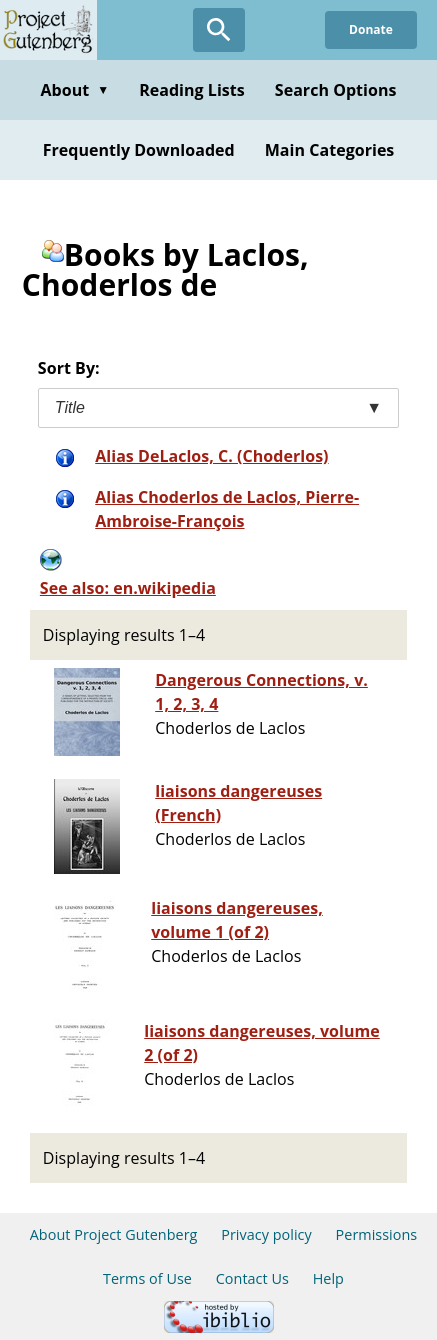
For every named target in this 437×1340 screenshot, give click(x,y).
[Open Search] (219, 30)
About (74, 90)
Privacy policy (266, 1234)
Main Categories (330, 150)
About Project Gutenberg (114, 1234)
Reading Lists (192, 90)
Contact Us (252, 1278)
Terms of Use (147, 1278)
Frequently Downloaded (139, 150)
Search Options (336, 90)
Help (328, 1278)
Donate (371, 29)
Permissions (377, 1234)
